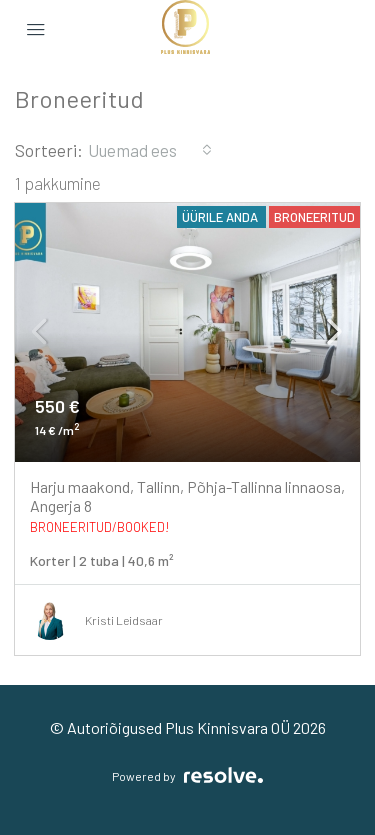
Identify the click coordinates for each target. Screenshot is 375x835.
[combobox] (150, 150)
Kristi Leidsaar (124, 620)
